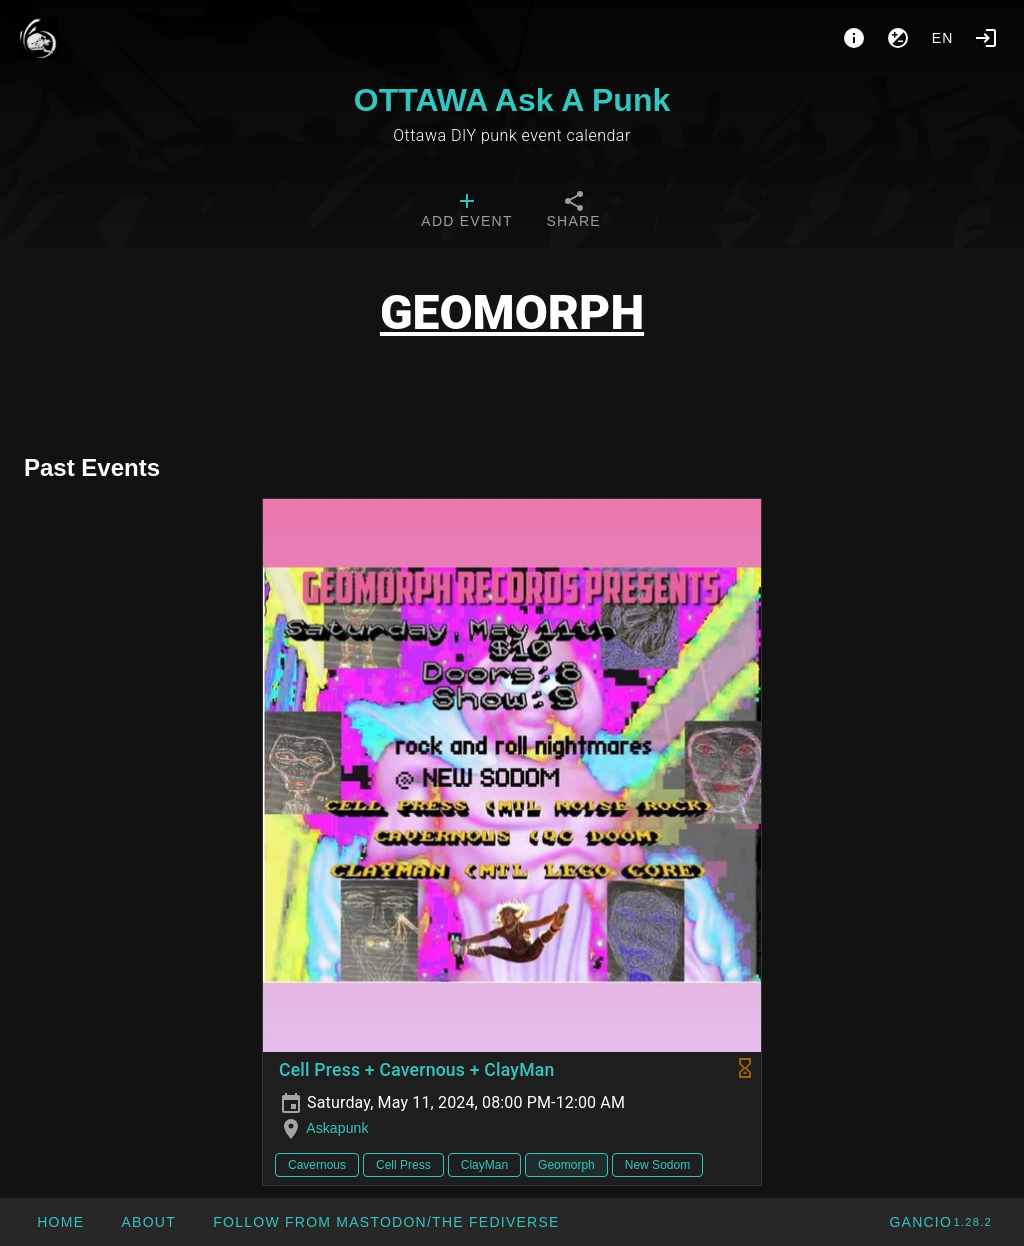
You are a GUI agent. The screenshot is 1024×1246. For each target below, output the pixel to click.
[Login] (986, 38)
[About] (854, 38)
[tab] (466, 212)
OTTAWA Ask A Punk (512, 100)
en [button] (943, 38)
